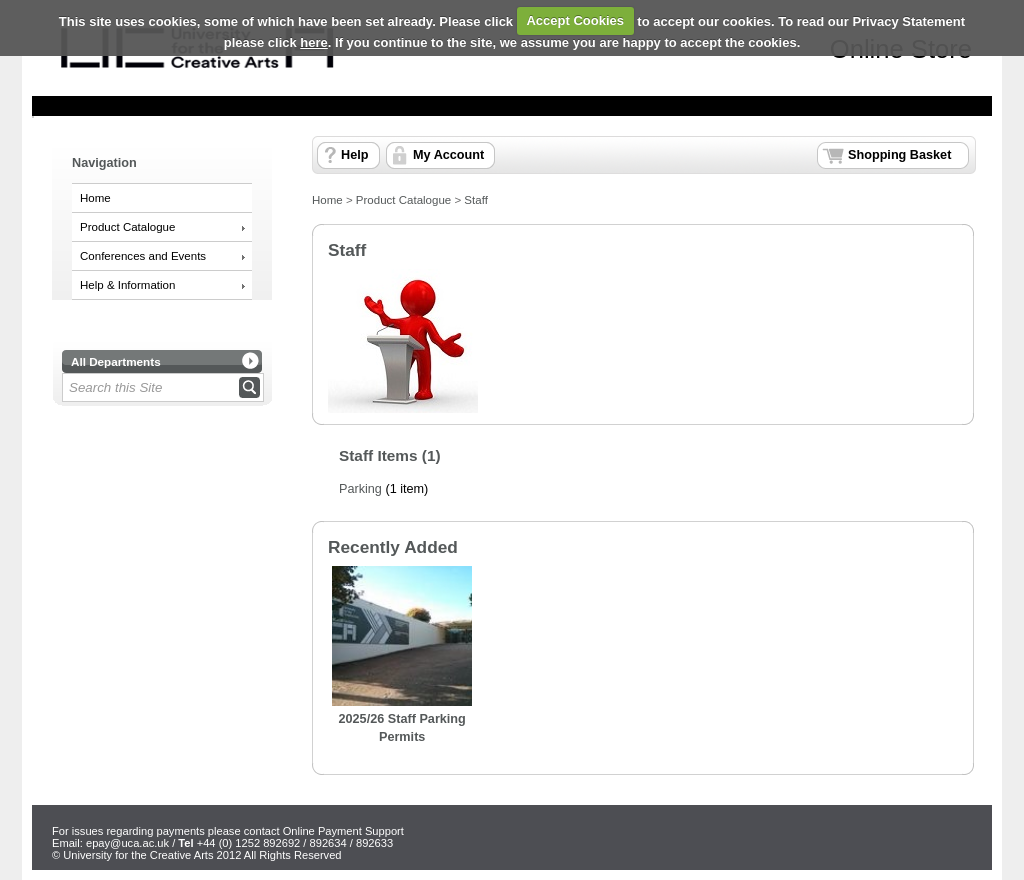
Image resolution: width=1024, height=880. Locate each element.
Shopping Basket (899, 155)
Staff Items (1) (390, 455)
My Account (448, 155)
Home (95, 198)
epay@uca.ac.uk (127, 843)
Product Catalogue (127, 227)
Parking (360, 489)
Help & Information (127, 285)
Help (354, 155)
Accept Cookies (575, 20)
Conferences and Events (143, 256)
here (313, 42)
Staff (475, 200)
